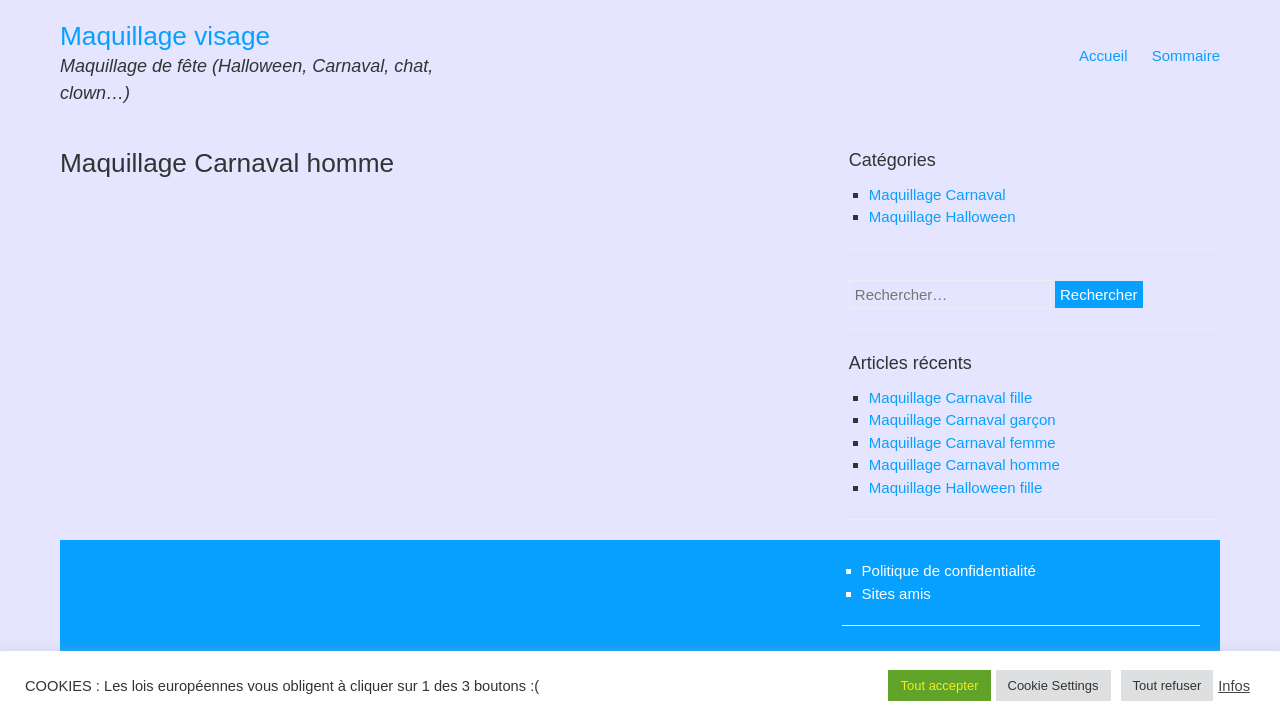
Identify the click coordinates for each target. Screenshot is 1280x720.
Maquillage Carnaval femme (962, 442)
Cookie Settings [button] (1053, 685)
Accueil (1103, 55)
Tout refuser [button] (1167, 685)
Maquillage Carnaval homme (964, 464)
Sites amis (896, 593)
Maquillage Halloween (942, 216)
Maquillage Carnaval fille (950, 397)
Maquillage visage (165, 36)
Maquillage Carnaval (937, 194)
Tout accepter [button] (939, 685)
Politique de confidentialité (949, 570)
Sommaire (1186, 55)
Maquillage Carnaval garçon (962, 419)
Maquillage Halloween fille (955, 487)
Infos (1234, 686)
